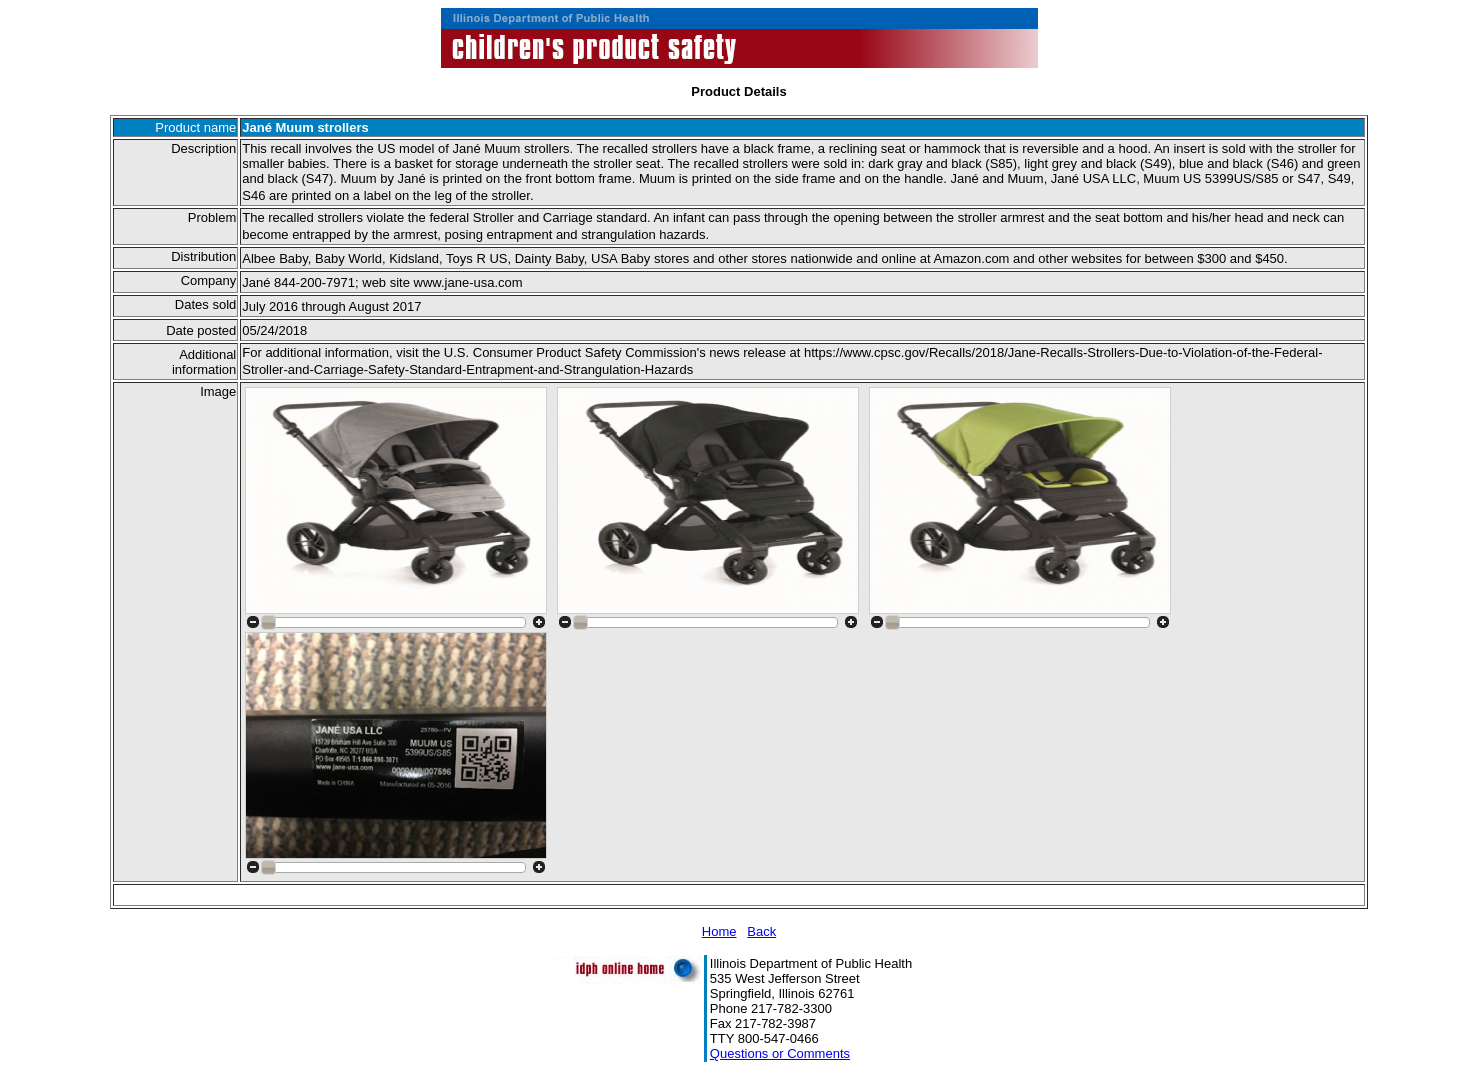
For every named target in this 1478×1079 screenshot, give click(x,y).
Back (761, 931)
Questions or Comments (780, 1053)
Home (719, 931)
